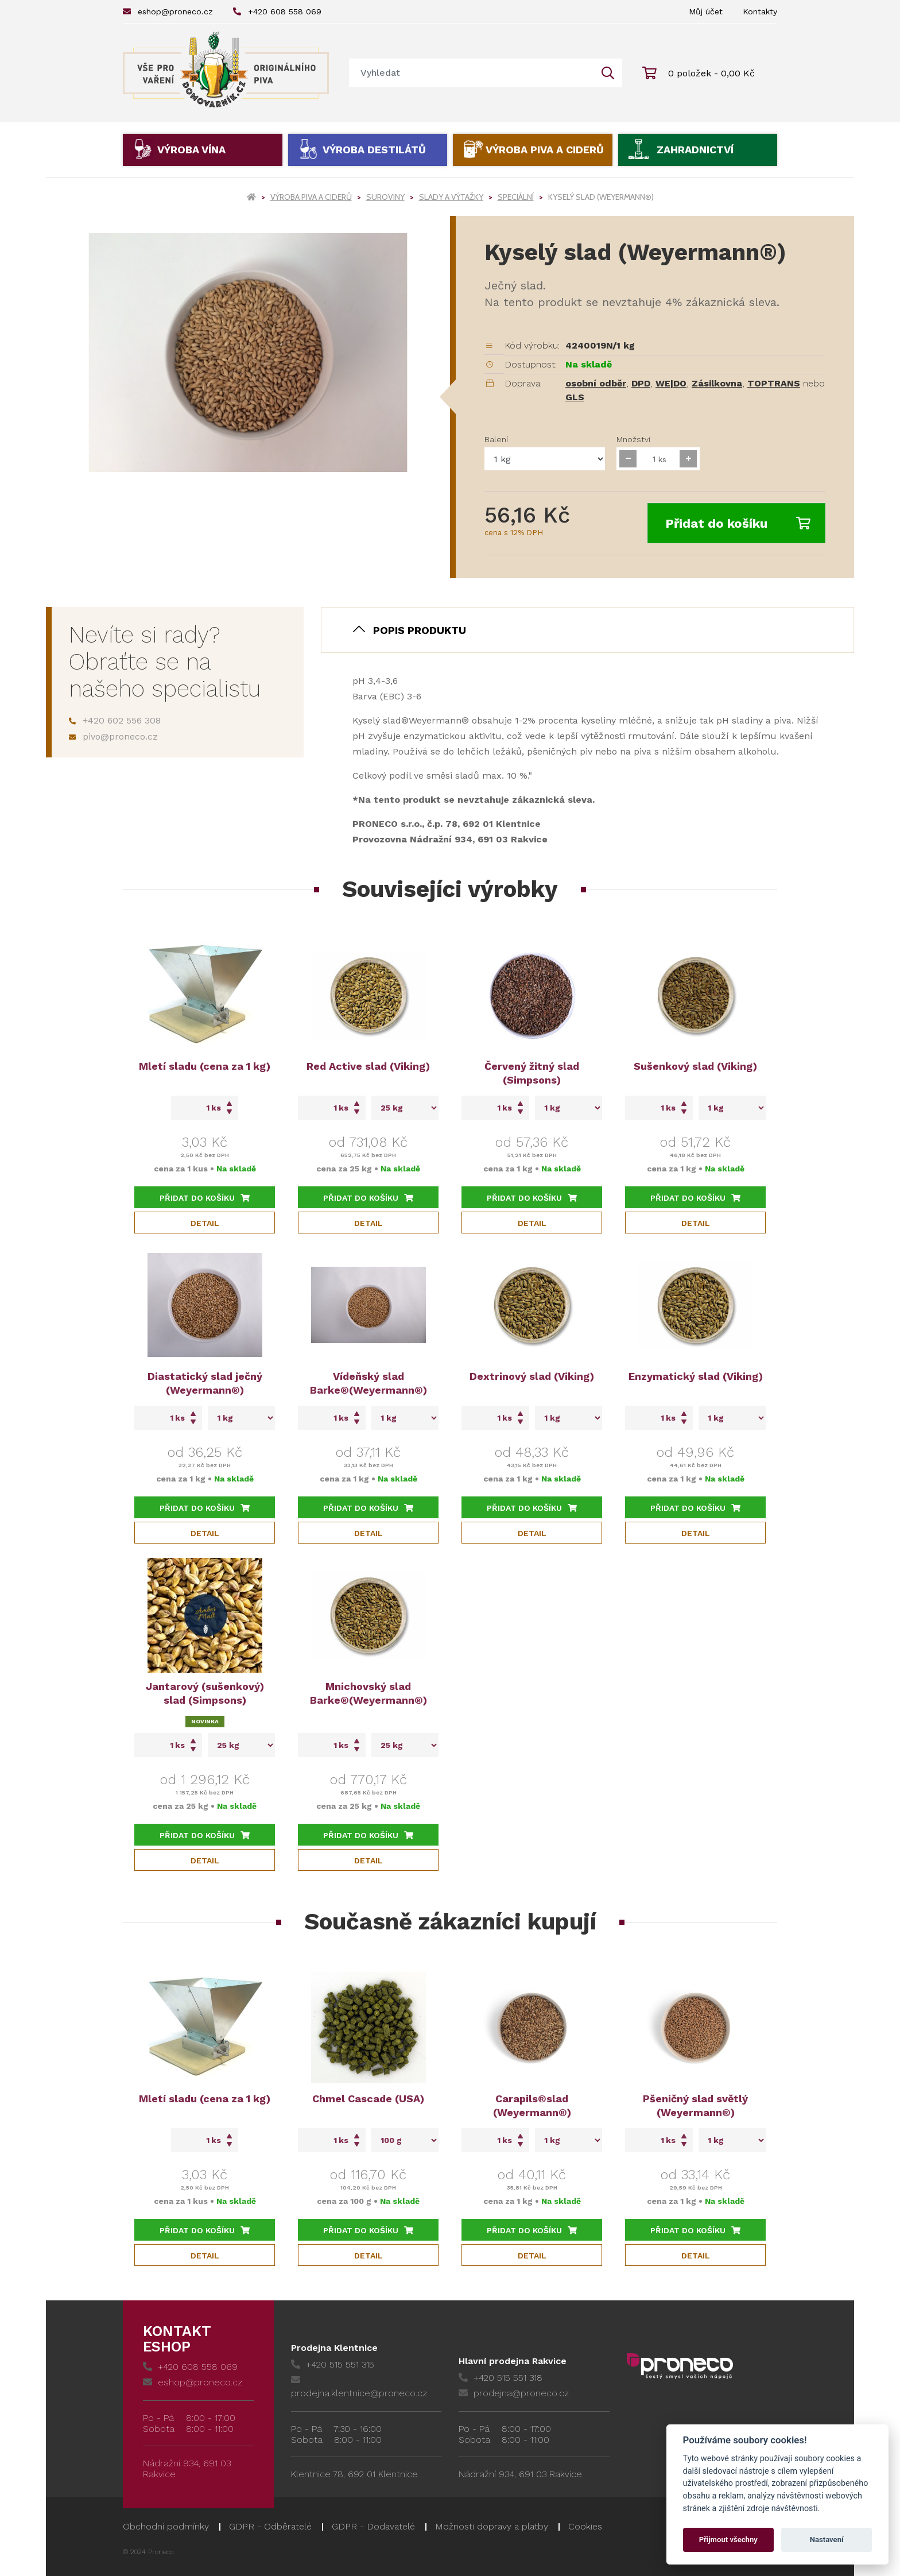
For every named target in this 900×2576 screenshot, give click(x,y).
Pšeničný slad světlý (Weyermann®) (695, 2105)
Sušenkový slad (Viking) (695, 1066)
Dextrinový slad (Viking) (532, 1376)
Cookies (585, 2526)
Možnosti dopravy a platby (491, 2526)
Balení (496, 439)
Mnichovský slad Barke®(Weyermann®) (368, 1693)
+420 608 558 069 (277, 11)
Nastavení (827, 2539)
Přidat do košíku (737, 523)
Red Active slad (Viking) (368, 1066)
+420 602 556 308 (115, 720)
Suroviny (385, 197)
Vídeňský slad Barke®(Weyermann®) (368, 1383)
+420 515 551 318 (500, 2377)
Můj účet (706, 11)
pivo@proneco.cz (113, 736)
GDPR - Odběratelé (270, 2526)
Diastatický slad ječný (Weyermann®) (205, 1383)
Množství (633, 439)
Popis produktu (419, 630)
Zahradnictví (695, 150)
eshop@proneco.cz (168, 11)
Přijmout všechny (728, 2539)
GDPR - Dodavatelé (373, 2526)
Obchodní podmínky (166, 2526)
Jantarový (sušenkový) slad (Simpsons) (205, 1693)
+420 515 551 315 (332, 2364)
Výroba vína (191, 150)
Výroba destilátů (374, 150)
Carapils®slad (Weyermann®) (532, 2105)
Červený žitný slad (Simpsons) (531, 1073)
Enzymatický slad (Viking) (696, 1376)
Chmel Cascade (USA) (368, 2098)
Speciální (516, 197)
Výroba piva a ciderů (545, 150)
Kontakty (760, 11)
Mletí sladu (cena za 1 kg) (204, 1066)
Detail (205, 1223)
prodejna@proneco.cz (514, 2393)
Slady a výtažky (451, 197)
